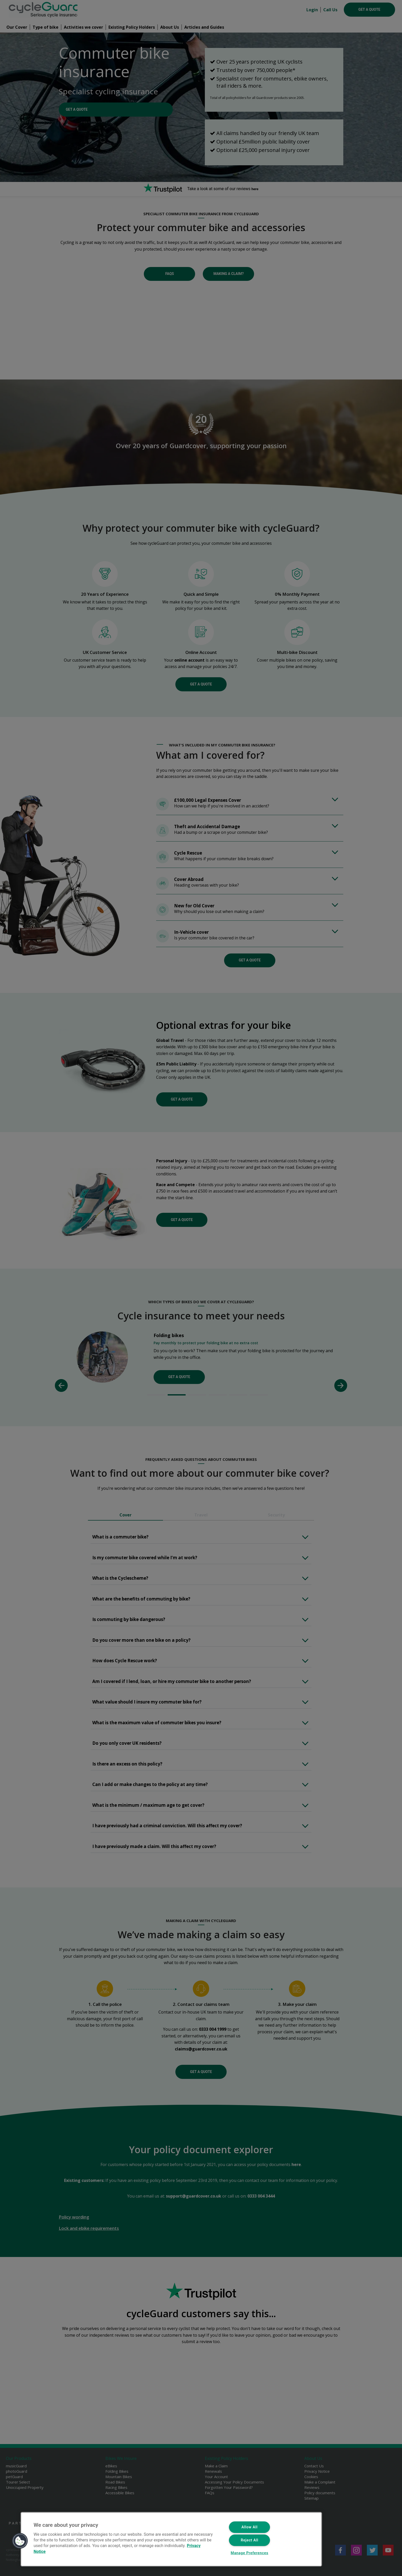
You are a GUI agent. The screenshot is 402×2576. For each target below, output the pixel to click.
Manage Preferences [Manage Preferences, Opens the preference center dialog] (249, 2553)
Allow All (250, 2527)
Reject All (249, 2540)
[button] (20, 2541)
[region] (171, 2539)
